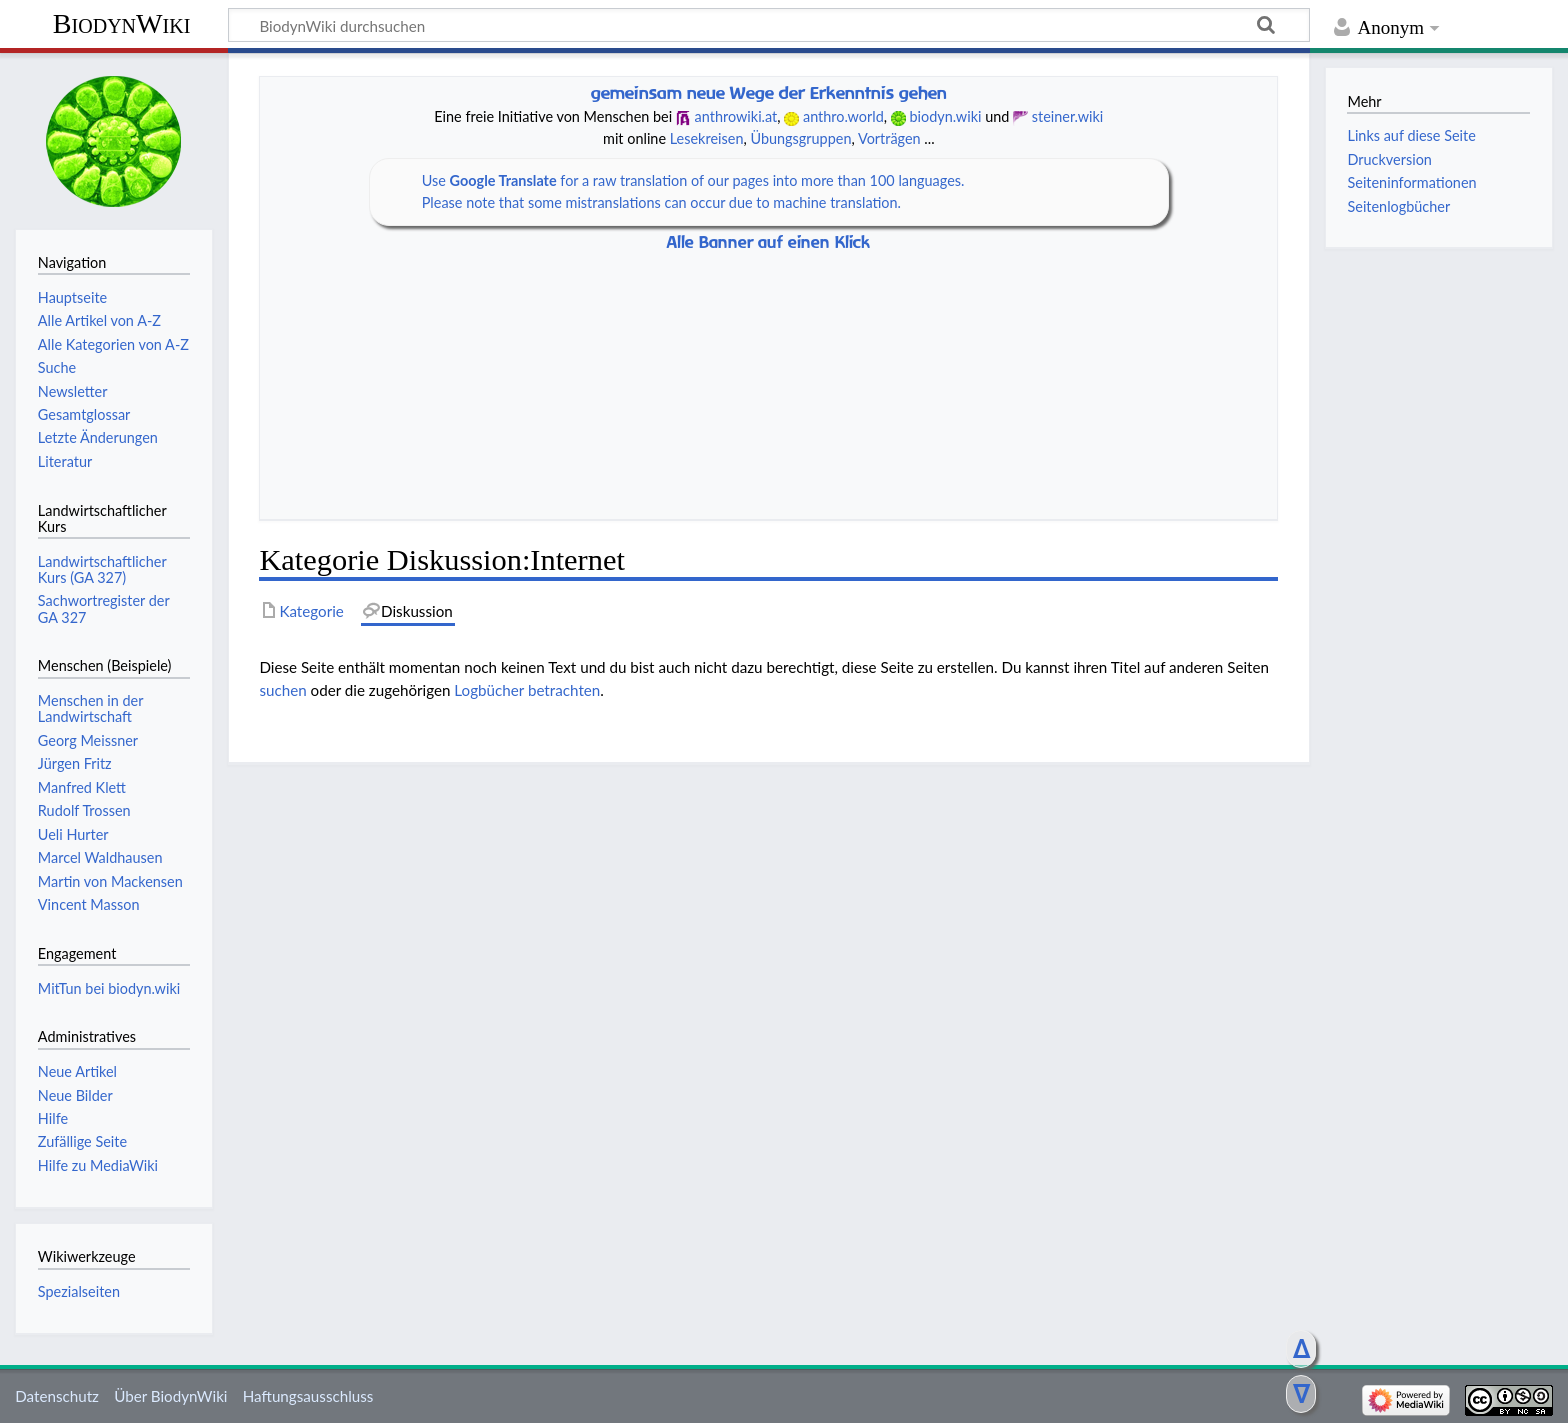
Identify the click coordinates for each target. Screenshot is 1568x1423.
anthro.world (843, 116)
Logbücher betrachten (527, 690)
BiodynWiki (121, 23)
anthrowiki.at (736, 116)
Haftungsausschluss (308, 1396)
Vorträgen (889, 138)
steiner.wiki (1068, 116)
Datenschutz (57, 1396)
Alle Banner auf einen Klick (768, 242)
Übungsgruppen (800, 138)
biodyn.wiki (945, 116)
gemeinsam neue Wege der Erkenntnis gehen (769, 92)
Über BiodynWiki (170, 1396)
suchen (282, 690)
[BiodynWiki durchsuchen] (769, 25)
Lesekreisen (707, 138)
